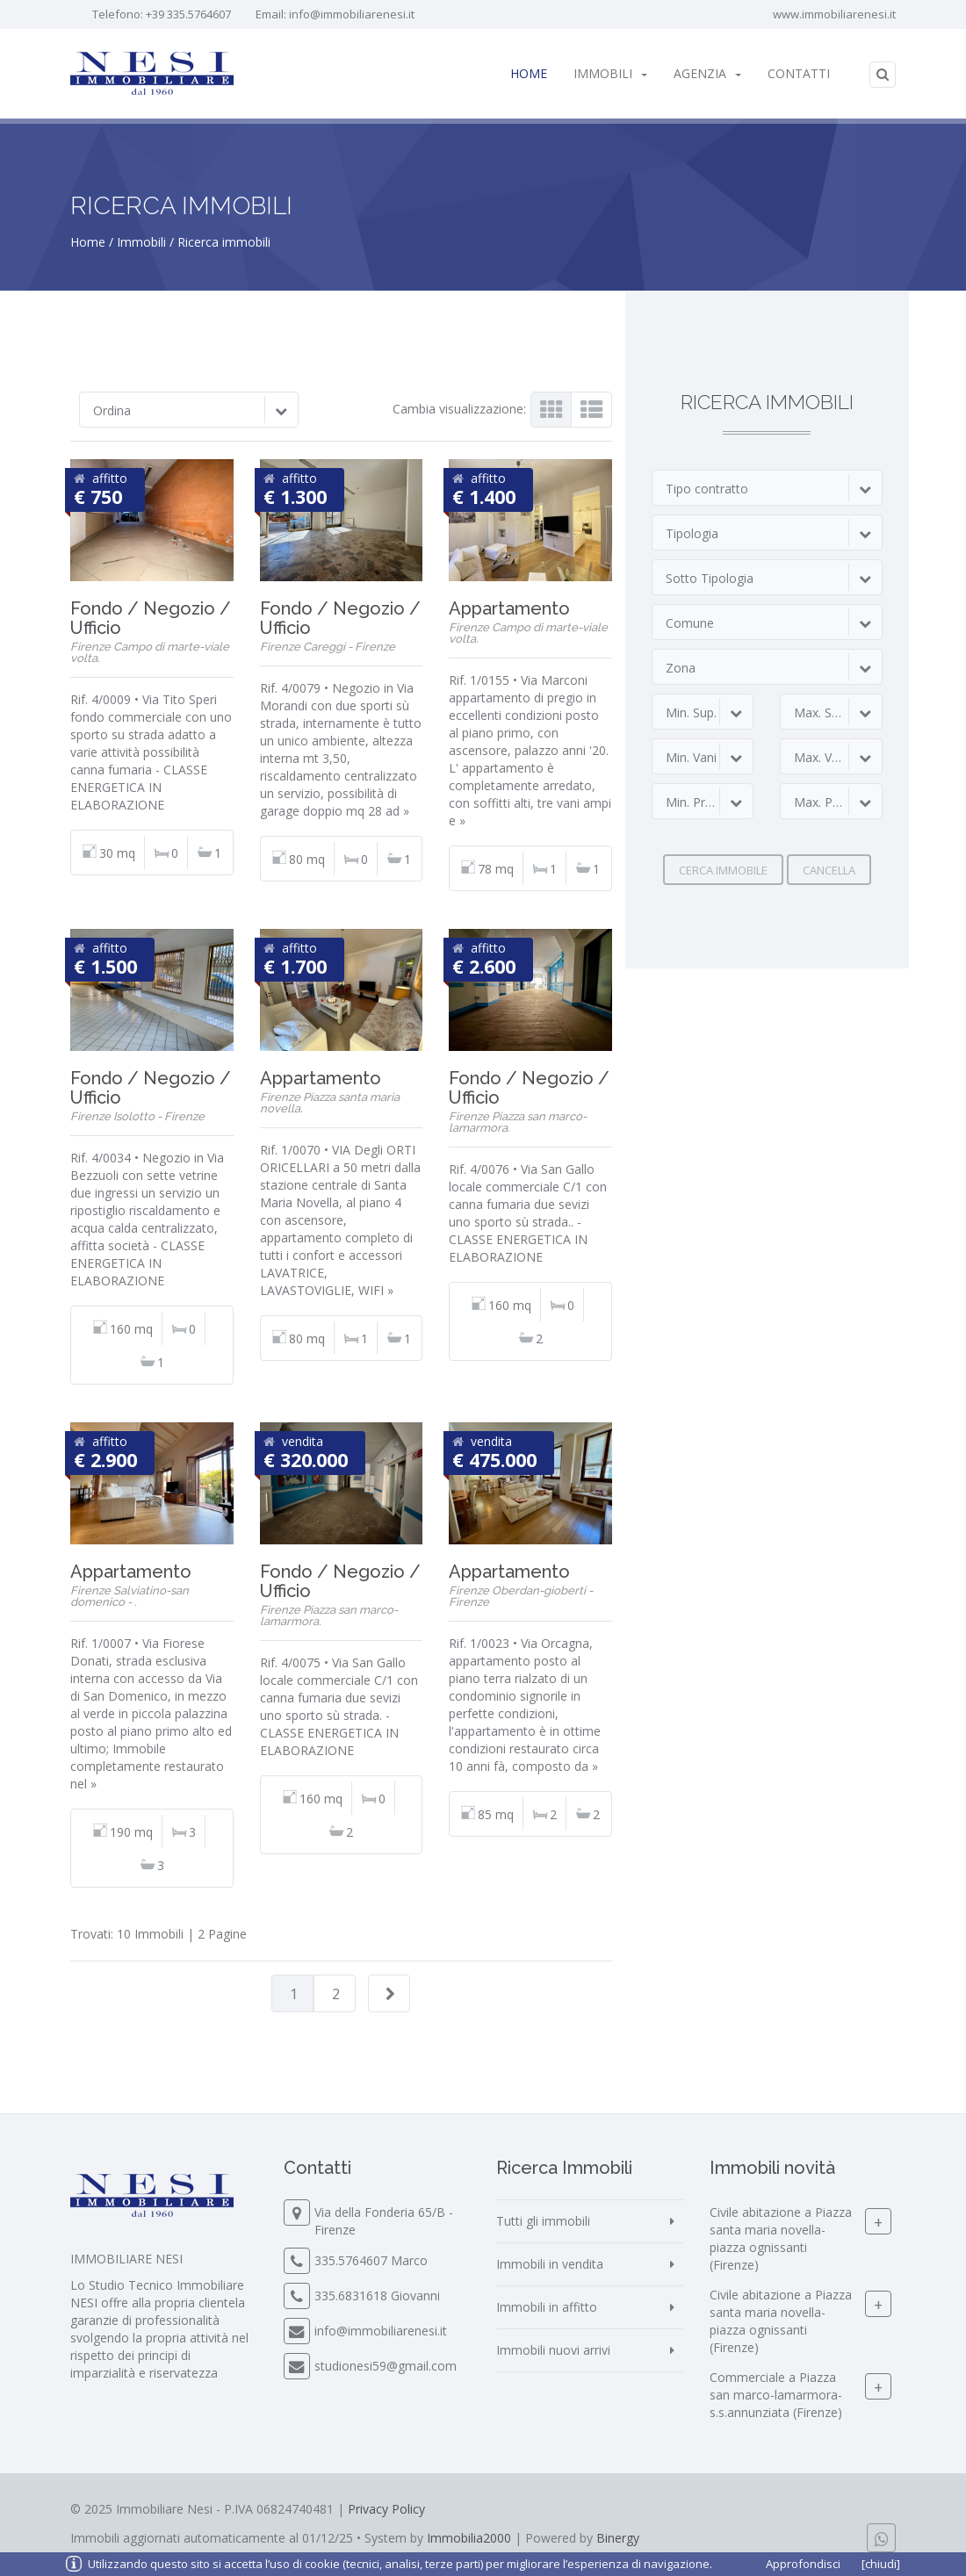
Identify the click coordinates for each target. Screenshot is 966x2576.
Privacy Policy (386, 2508)
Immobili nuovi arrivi (553, 2350)
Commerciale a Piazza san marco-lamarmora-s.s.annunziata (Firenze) (776, 2395)
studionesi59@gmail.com (385, 2365)
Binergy (617, 2537)
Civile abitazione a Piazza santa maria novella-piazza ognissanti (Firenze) (781, 2239)
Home (528, 73)
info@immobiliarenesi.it (352, 14)
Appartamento (509, 608)
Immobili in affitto (546, 2307)
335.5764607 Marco (371, 2260)
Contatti (799, 73)
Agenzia (707, 73)
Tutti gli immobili (543, 2221)
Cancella (829, 870)
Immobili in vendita (549, 2264)
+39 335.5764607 (188, 14)
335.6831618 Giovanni (377, 2295)
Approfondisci (803, 2564)
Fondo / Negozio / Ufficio (150, 618)
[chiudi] (880, 2564)
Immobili (610, 73)
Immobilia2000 (469, 2537)
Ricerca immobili (223, 242)
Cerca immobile (723, 870)
